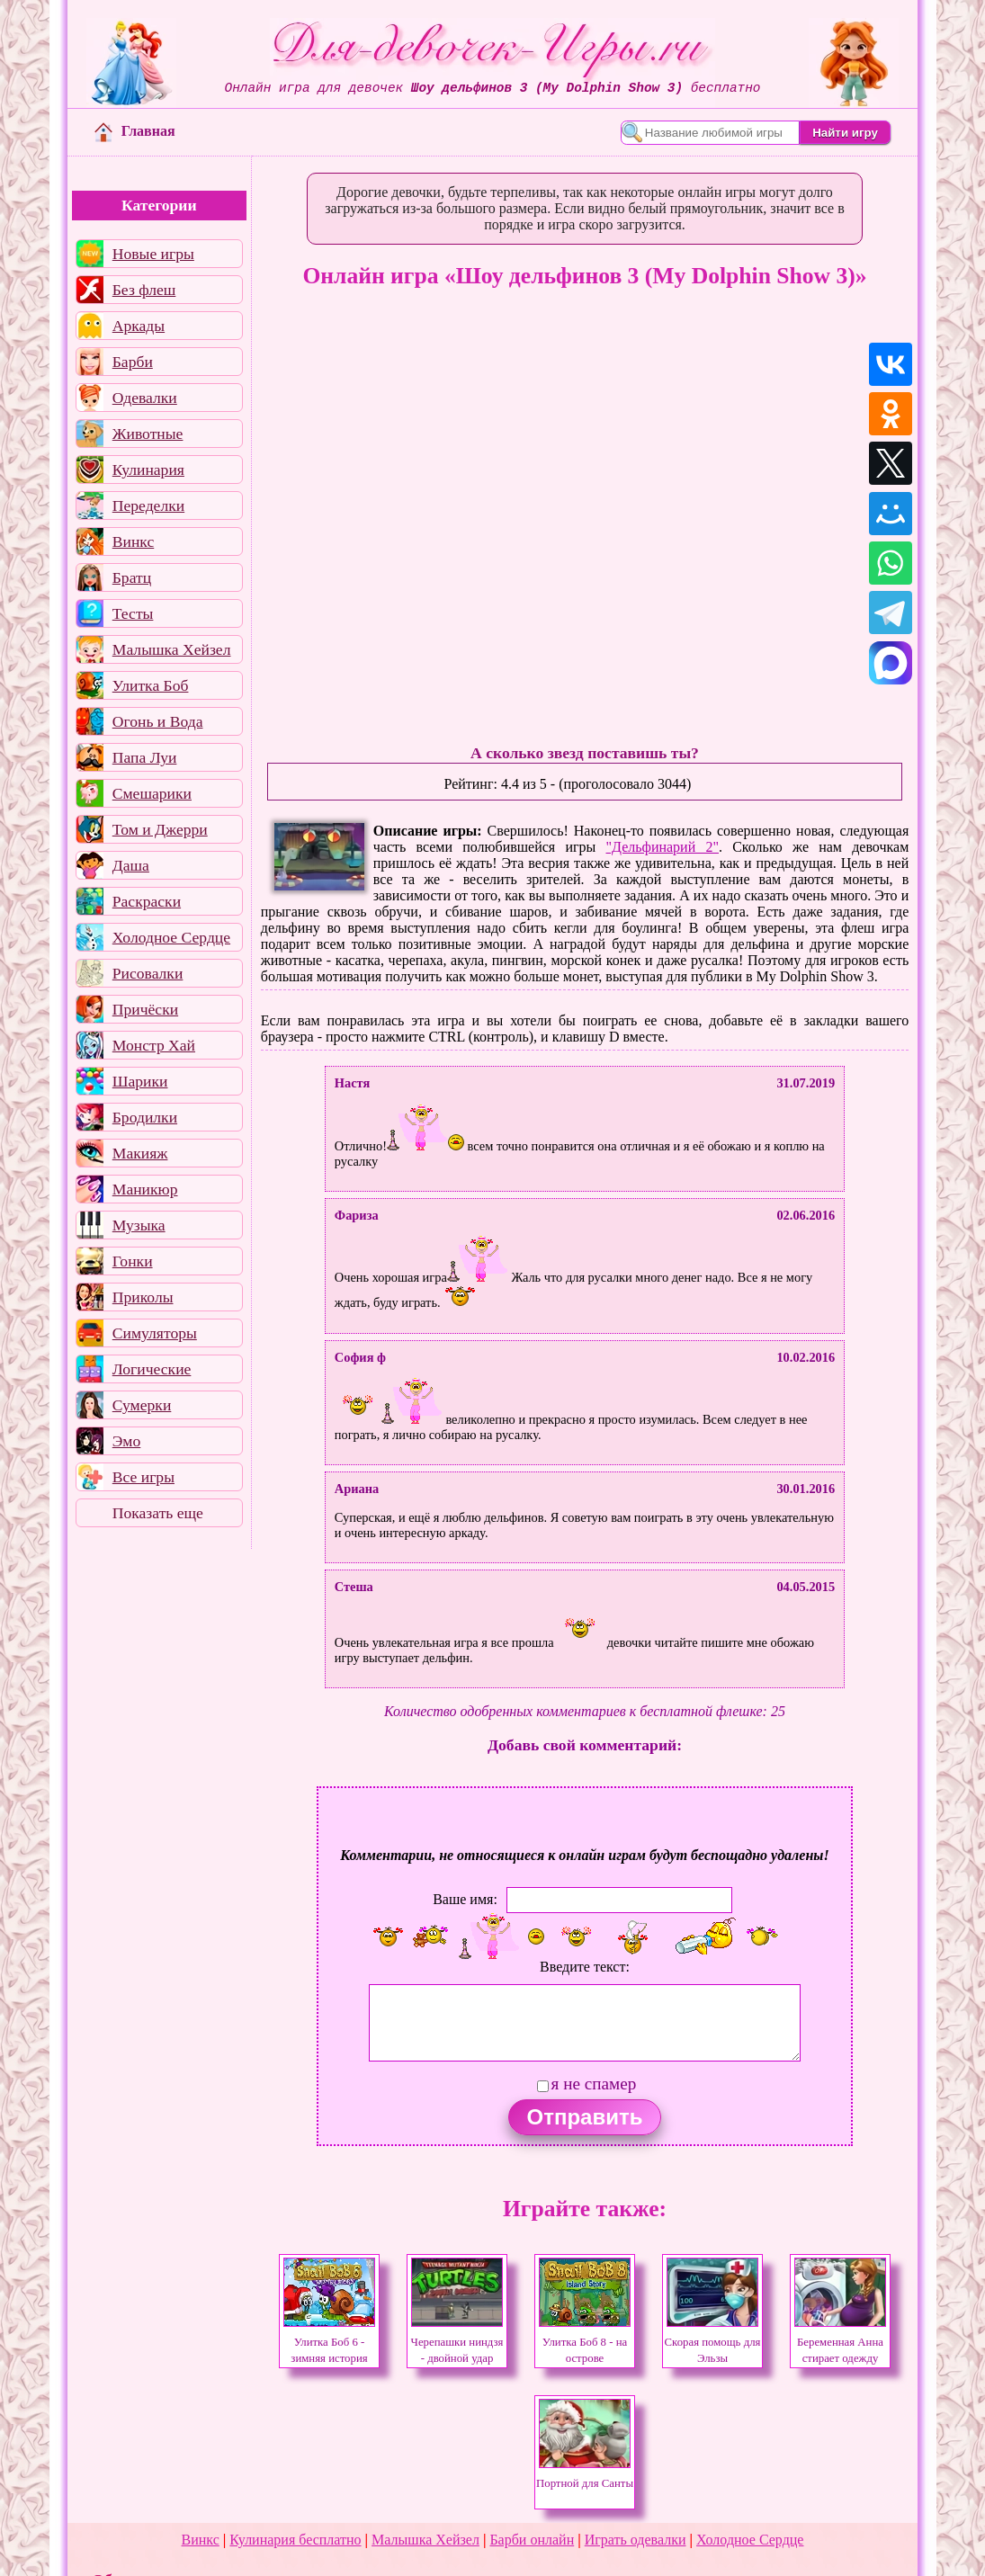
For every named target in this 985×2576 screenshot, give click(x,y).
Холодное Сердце (171, 937)
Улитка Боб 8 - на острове (585, 2342)
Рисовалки (148, 973)
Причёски (145, 1009)
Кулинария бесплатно (295, 2539)
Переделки (148, 505)
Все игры (143, 1477)
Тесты (133, 613)
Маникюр (145, 1189)
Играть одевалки (635, 2539)
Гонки (132, 1261)
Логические (152, 1369)
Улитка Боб (150, 685)
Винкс (133, 541)
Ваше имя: (465, 1899)
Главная (134, 131)
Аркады (138, 326)
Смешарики (152, 793)
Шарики (140, 1081)
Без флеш (144, 290)
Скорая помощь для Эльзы (713, 2342)
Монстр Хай (153, 1045)
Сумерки (142, 1405)
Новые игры (153, 254)
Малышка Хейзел (171, 649)
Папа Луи (144, 757)
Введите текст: (585, 1966)
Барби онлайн (531, 2539)
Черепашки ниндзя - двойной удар (457, 2342)
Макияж (140, 1153)
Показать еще (157, 1513)
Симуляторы (154, 1333)
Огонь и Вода (157, 721)
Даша (130, 865)
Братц (131, 577)
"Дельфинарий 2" (662, 846)
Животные (148, 434)
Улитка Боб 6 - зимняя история (329, 2342)
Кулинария (148, 470)
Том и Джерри (160, 829)
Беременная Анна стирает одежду (840, 2342)
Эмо (126, 1441)
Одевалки (144, 398)
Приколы (143, 1297)
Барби (132, 362)
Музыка (139, 1225)
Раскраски (146, 901)
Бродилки (144, 1117)
